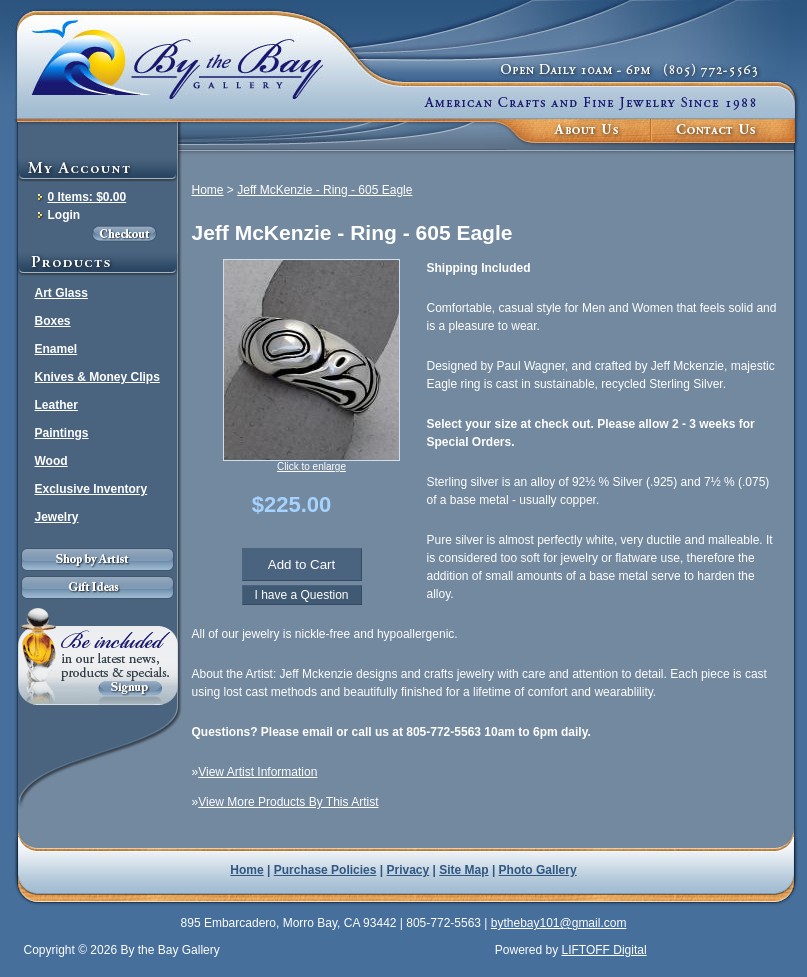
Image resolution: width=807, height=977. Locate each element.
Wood (51, 461)
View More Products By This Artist (288, 802)
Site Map (463, 870)
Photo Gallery (538, 870)
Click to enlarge (311, 466)
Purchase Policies (325, 870)
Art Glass (61, 293)
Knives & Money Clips (97, 377)
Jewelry (57, 517)
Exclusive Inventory (91, 489)
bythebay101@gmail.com (559, 923)
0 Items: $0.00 (87, 197)
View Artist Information (257, 772)
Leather (56, 405)
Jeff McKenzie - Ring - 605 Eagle (324, 190)
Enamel (56, 349)
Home (208, 190)
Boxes (53, 321)
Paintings (62, 433)
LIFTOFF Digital (603, 950)
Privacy (408, 870)
